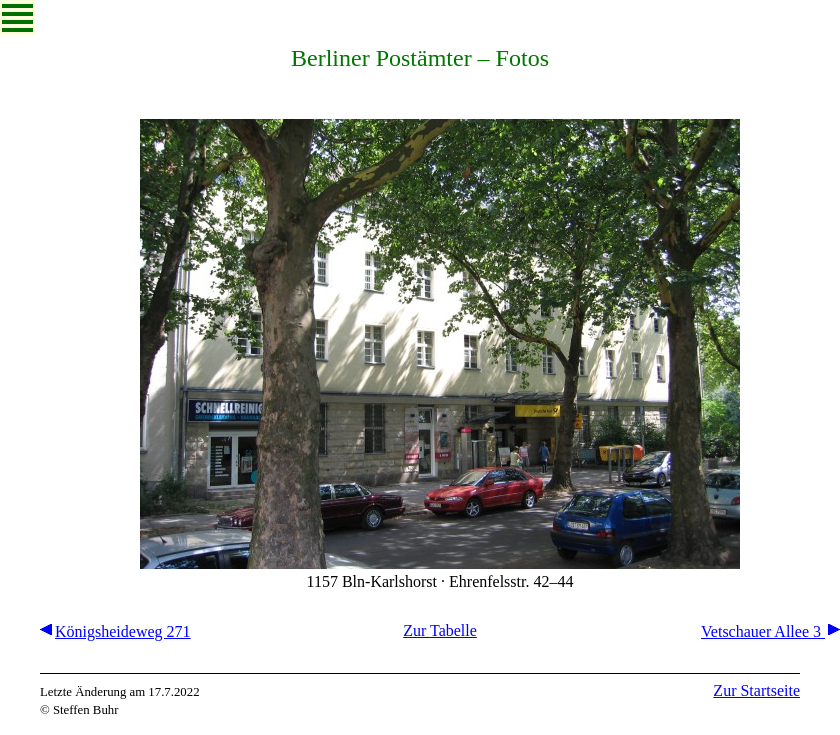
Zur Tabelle (440, 630)
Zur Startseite (756, 690)
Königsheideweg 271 (115, 631)
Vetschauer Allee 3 (770, 631)
